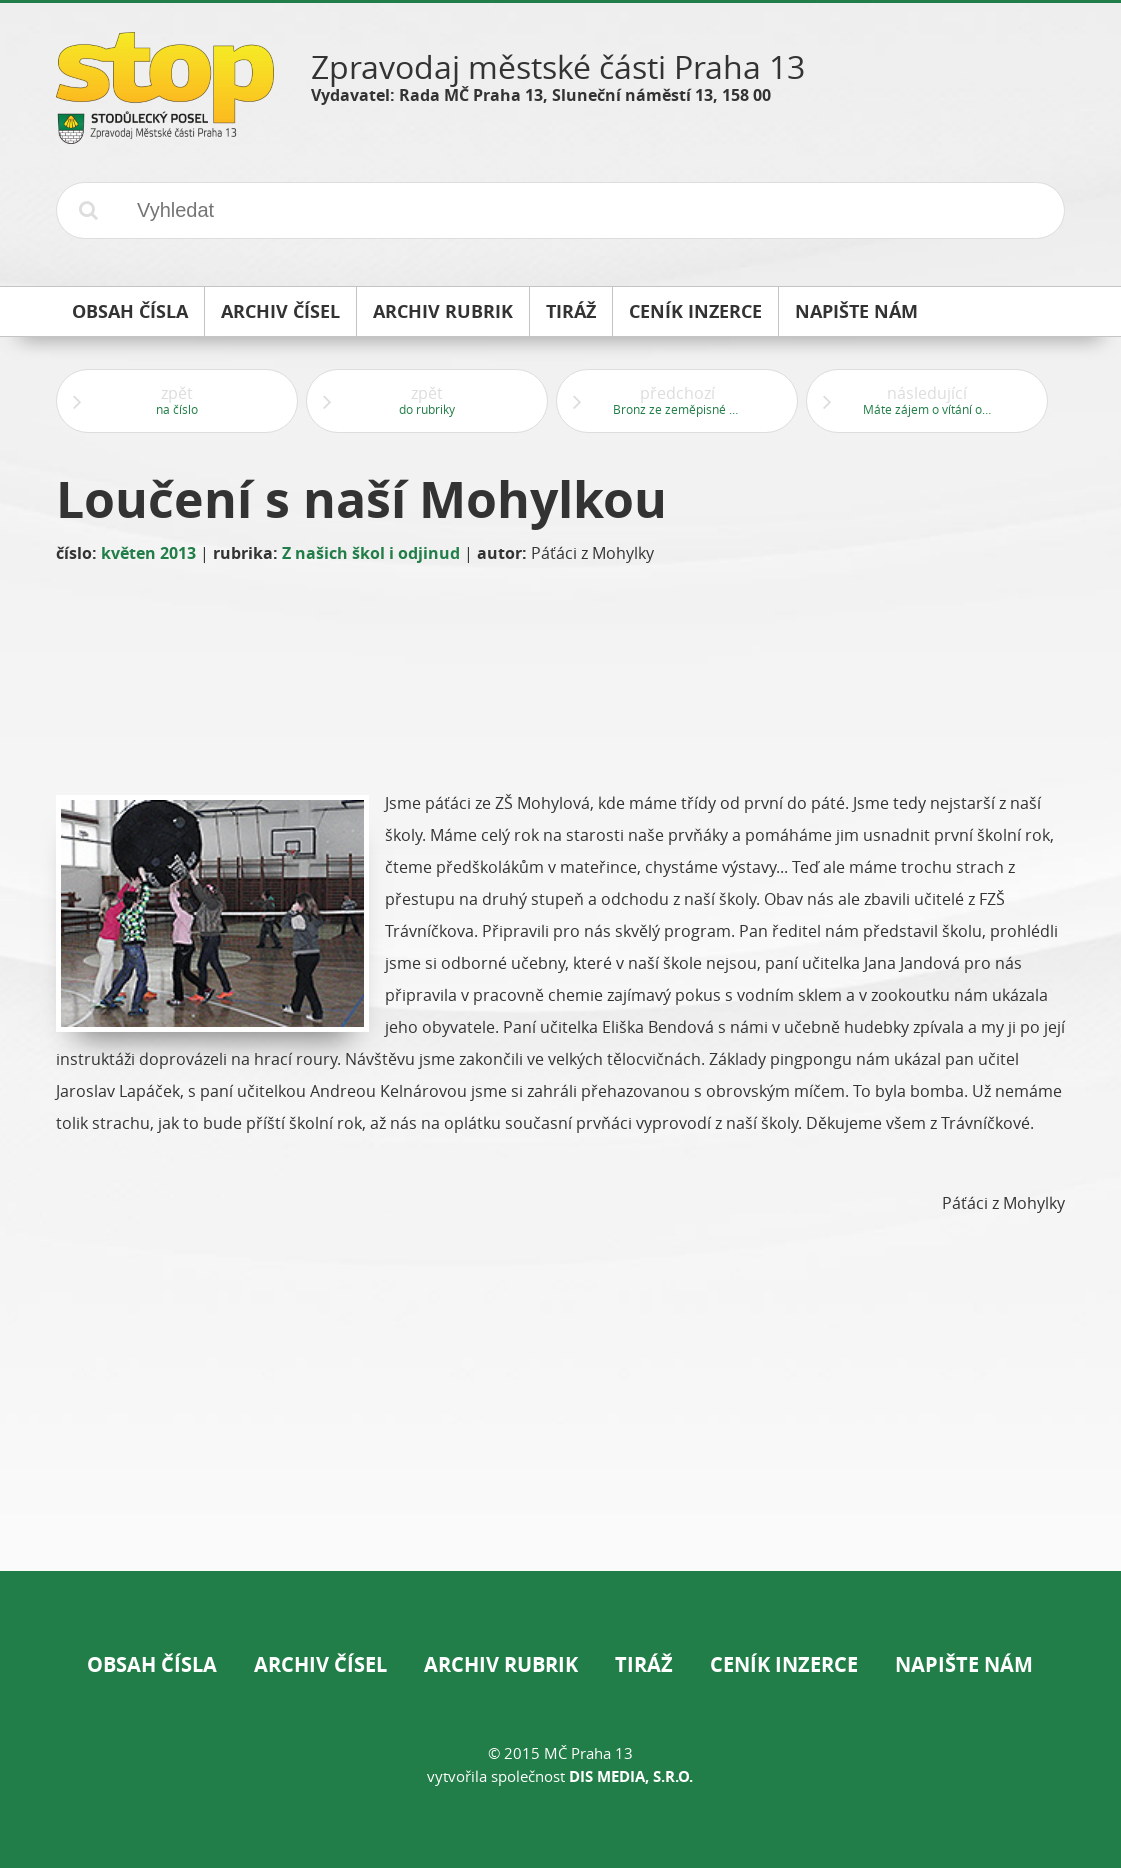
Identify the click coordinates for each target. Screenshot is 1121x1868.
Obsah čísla (152, 1664)
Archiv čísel (320, 1664)
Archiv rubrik (501, 1664)
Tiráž (644, 1664)
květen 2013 (148, 553)
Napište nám (964, 1664)
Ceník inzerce (784, 1664)
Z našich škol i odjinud (371, 553)
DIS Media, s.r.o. (631, 1776)
